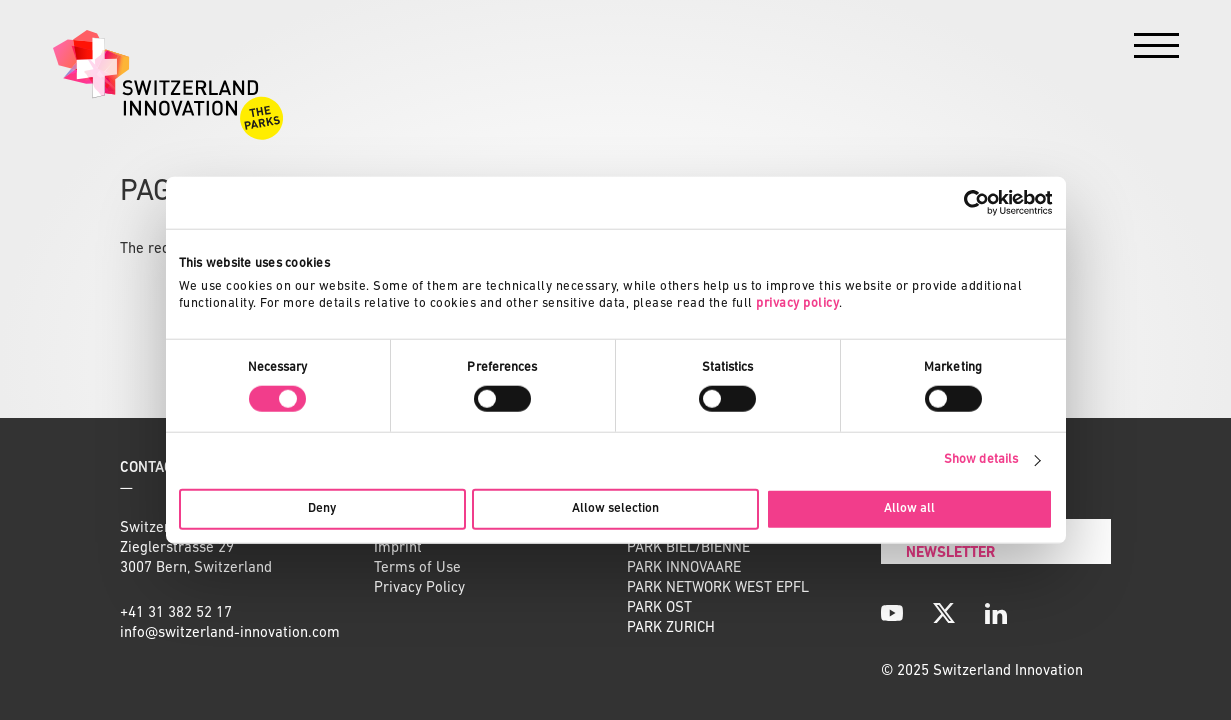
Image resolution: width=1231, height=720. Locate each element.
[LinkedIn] (996, 613)
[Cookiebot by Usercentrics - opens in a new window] (965, 203)
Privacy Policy (419, 588)
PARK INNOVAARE (684, 568)
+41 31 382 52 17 (176, 613)
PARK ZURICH (671, 628)
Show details (981, 459)
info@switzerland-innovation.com (230, 633)
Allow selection (615, 507)
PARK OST (659, 608)
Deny (322, 507)
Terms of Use (417, 568)
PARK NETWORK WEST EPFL (718, 588)
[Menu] (1156, 50)
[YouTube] (892, 613)
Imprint (398, 548)
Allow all (909, 507)
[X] (944, 613)
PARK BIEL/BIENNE (688, 548)
